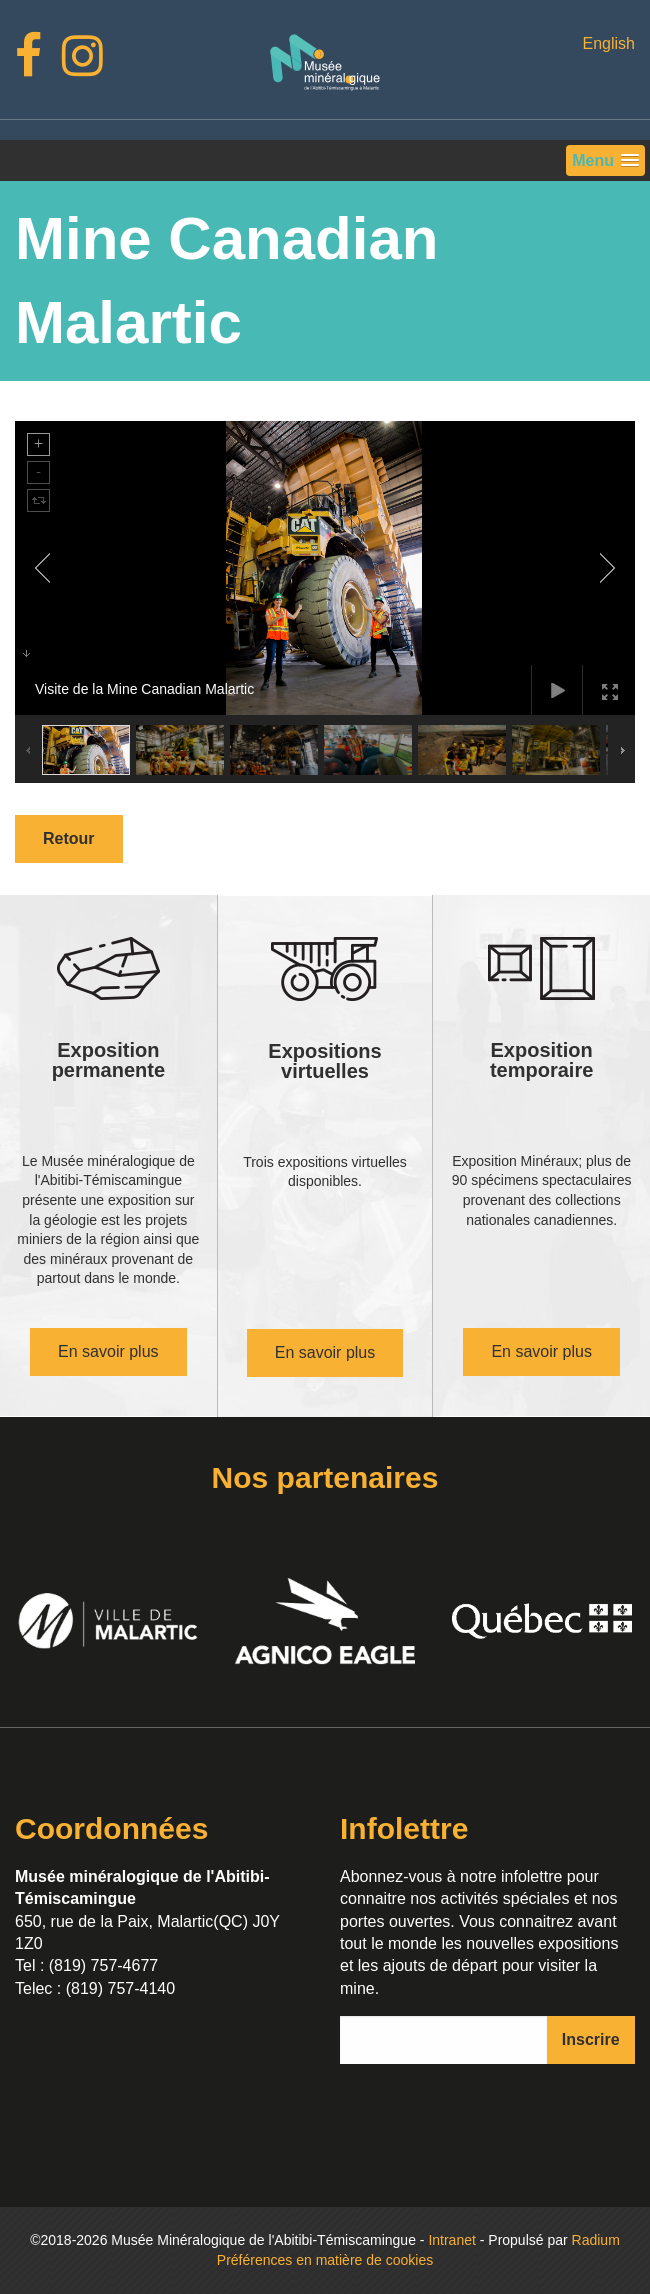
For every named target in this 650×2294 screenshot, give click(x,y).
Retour (69, 838)
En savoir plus (108, 1351)
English (608, 43)
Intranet (451, 2240)
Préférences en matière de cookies (325, 2260)
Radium (596, 2240)
